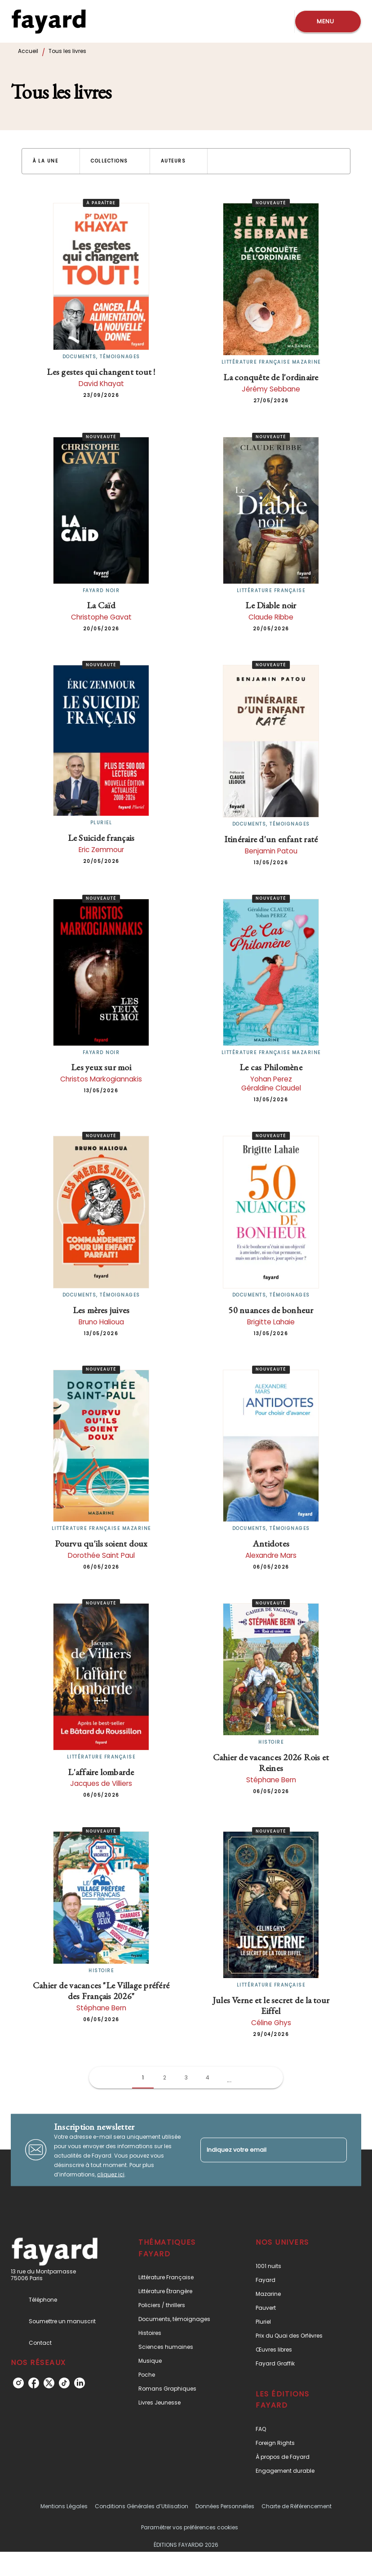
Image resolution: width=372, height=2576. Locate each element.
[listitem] (18, 2383)
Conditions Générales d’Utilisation (141, 2506)
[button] (51, 161)
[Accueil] (48, 21)
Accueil (28, 51)
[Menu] (328, 21)
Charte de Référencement (296, 2506)
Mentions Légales (64, 2506)
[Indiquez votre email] (262, 2149)
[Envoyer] (336, 2150)
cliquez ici (110, 2174)
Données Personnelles (224, 2506)
